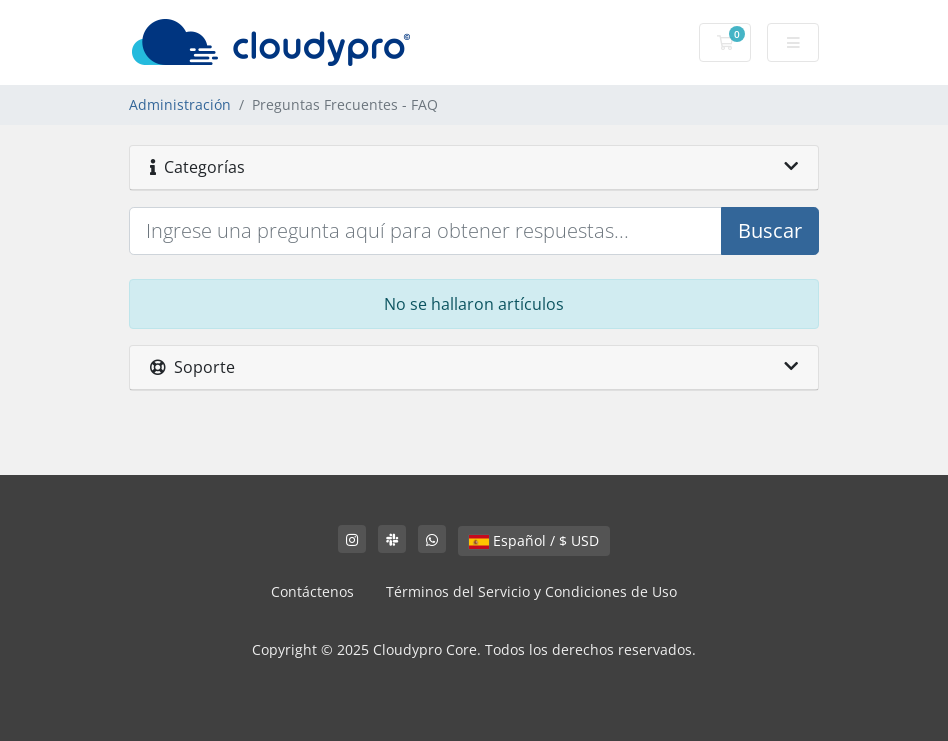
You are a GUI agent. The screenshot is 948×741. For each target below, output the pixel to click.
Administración (180, 104)
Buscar (770, 230)
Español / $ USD (534, 540)
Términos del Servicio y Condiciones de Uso (531, 591)
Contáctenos (312, 591)
